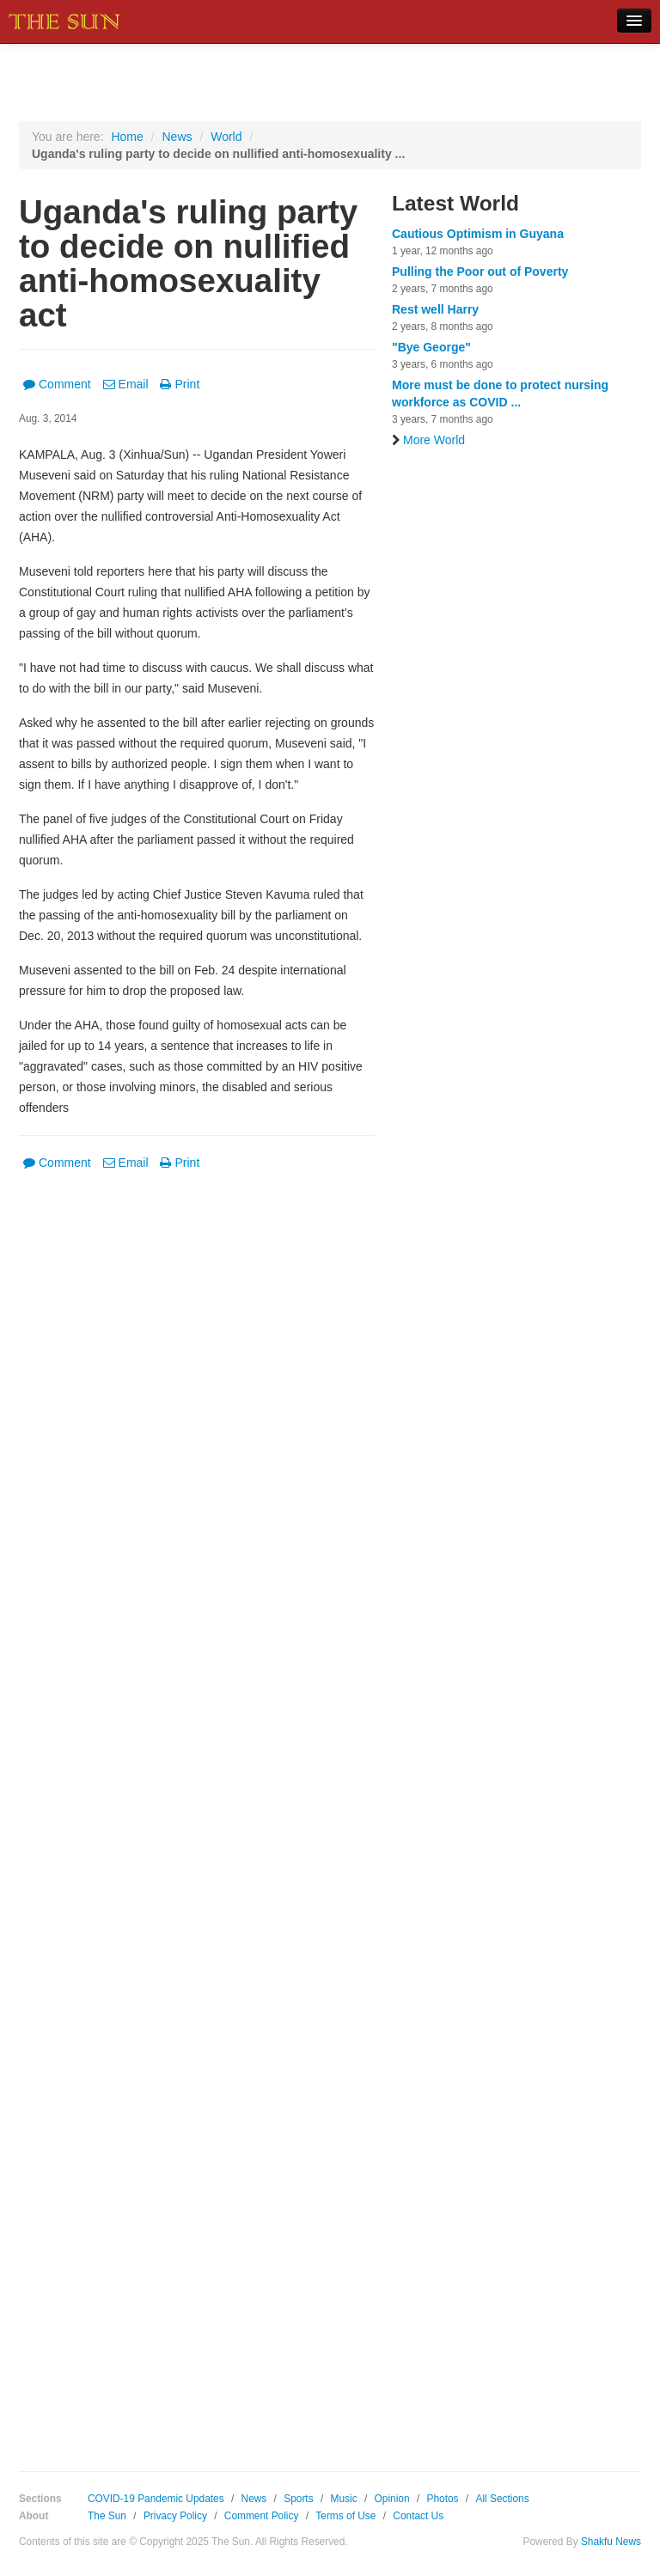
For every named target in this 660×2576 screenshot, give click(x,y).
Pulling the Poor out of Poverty (480, 271)
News (177, 136)
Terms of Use (345, 2516)
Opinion (392, 2499)
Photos (442, 2499)
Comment (57, 384)
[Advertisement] (197, 1808)
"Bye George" (431, 347)
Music (344, 2499)
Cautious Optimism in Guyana (478, 234)
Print (179, 384)
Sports (298, 2499)
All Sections (502, 2499)
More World (428, 440)
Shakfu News (611, 2542)
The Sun (107, 2516)
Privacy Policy (175, 2516)
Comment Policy (261, 2516)
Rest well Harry (435, 309)
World (226, 136)
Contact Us (418, 2516)
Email (126, 384)
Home (127, 136)
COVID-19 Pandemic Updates (156, 2499)
